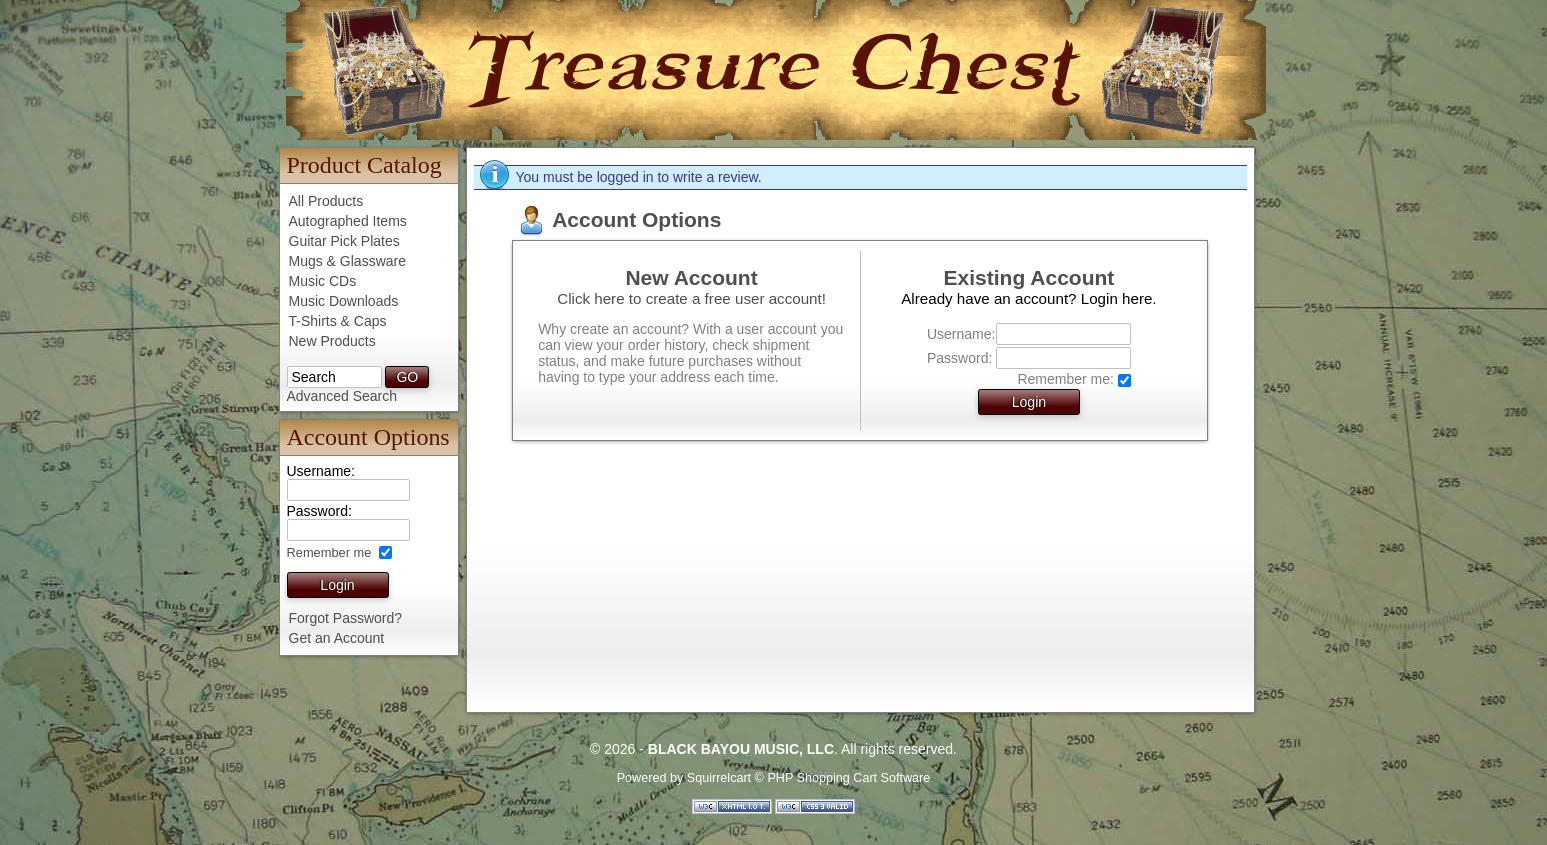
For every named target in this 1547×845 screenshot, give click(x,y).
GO (407, 377)
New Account (691, 277)
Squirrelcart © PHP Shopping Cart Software (809, 778)
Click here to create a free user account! (691, 298)
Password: (959, 358)
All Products (326, 201)
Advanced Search (342, 396)
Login (337, 585)
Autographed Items (348, 221)
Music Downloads (344, 301)
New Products (332, 341)
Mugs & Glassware (347, 261)
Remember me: (1065, 379)
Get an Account (337, 638)
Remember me (331, 552)
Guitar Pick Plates (344, 241)
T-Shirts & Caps (338, 321)
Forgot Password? (346, 618)
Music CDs (323, 281)
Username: (959, 334)
